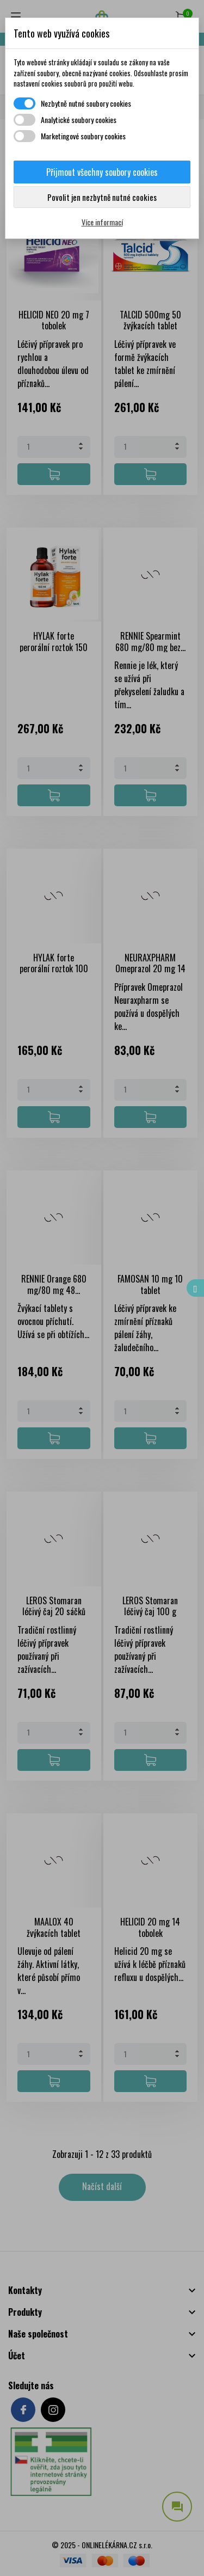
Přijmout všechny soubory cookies (102, 172)
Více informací (102, 222)
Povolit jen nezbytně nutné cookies (102, 197)
